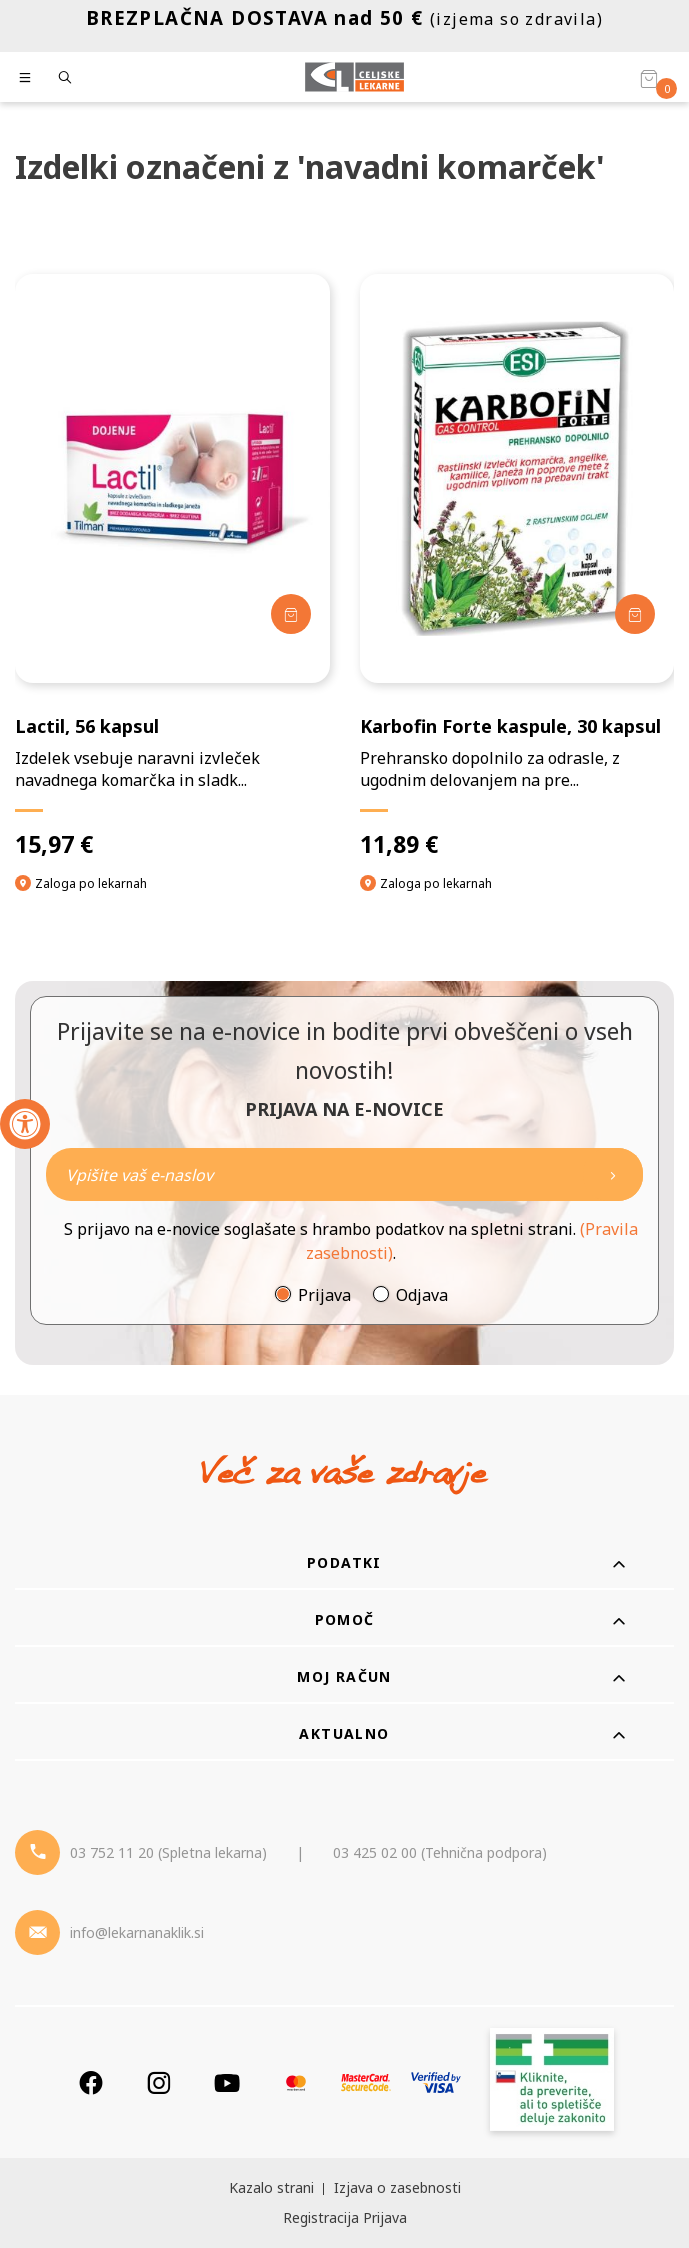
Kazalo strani (271, 2187)
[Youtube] (227, 2082)
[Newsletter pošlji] (613, 1174)
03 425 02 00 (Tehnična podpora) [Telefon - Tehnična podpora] (440, 1852)
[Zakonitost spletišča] (552, 2082)
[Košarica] (649, 78)
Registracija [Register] (321, 2217)
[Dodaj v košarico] (291, 614)
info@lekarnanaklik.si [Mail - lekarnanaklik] (137, 1932)
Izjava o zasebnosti (397, 2187)
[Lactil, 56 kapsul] (172, 566)
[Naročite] (344, 1174)
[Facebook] (91, 2082)
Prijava (324, 1295)
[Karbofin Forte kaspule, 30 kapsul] (517, 566)
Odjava (422, 1295)
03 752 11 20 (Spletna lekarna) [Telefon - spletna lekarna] (168, 1852)
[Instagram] (159, 2082)
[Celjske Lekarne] (354, 77)
